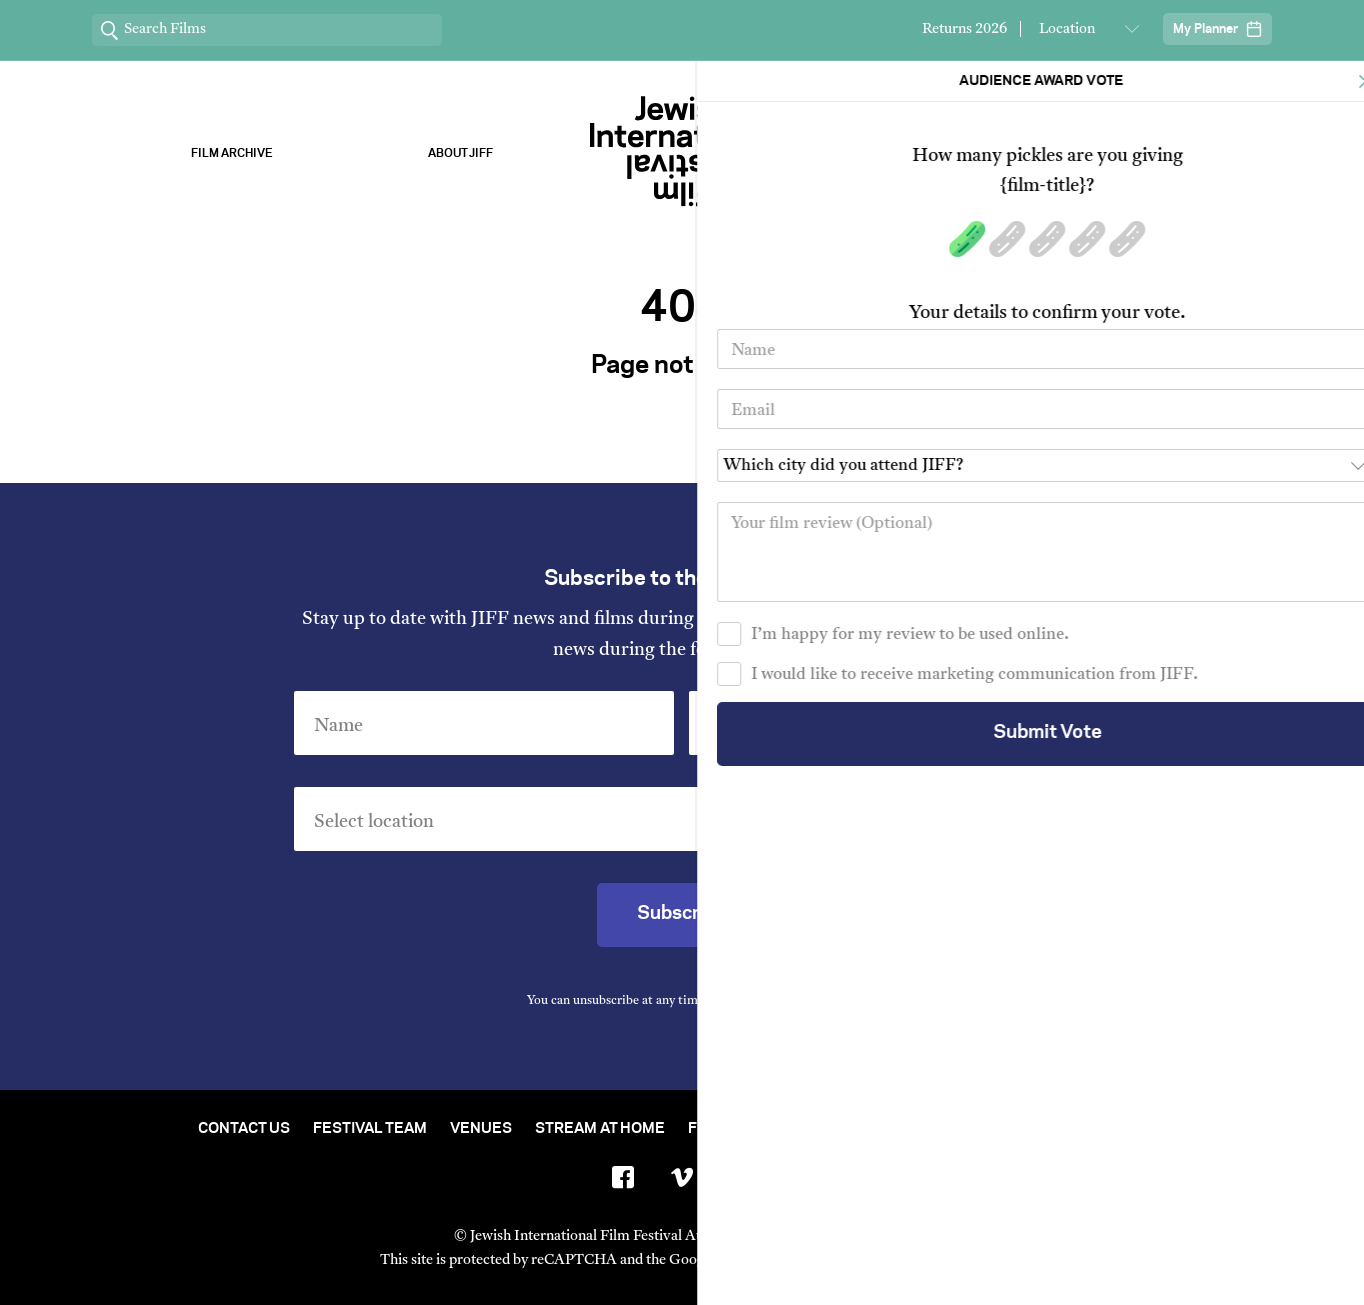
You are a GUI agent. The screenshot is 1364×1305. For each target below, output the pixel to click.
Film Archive (232, 153)
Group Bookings (1034, 1129)
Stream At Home (600, 1129)
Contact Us (244, 1129)
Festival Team (370, 1129)
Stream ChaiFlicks (1132, 153)
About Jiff (460, 153)
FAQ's (1145, 1129)
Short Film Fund (879, 1129)
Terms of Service (891, 1260)
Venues (481, 1129)
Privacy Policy (794, 1001)
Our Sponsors (904, 153)
